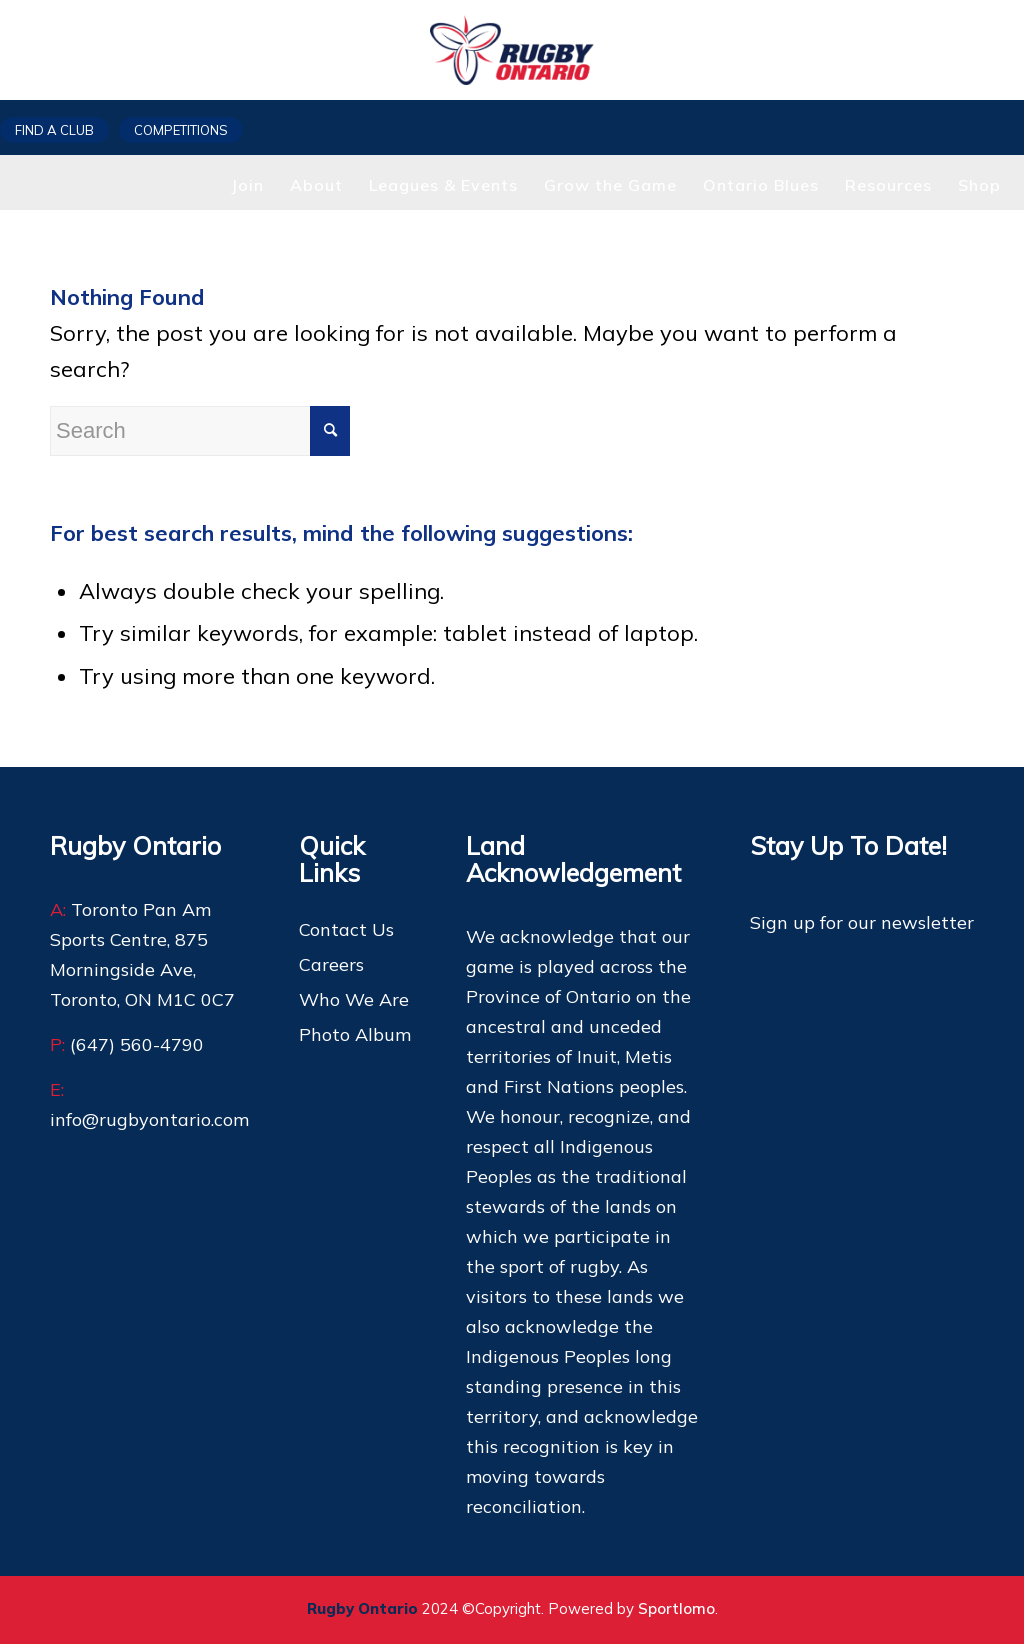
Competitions (181, 130)
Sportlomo (676, 1608)
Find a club (54, 130)
